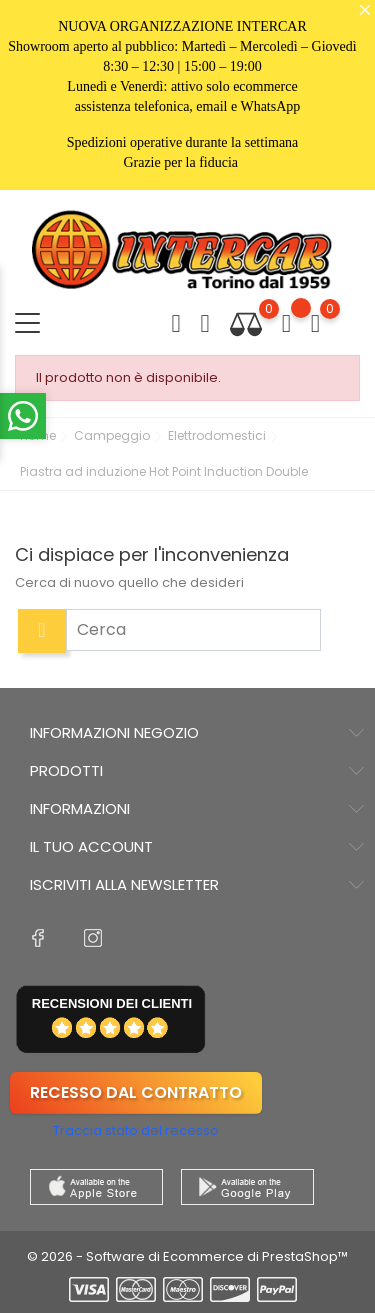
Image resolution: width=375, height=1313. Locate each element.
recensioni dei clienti (112, 1003)
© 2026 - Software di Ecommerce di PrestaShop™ (187, 1256)
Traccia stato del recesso (136, 1130)
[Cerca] (193, 630)
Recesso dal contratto (136, 1092)
